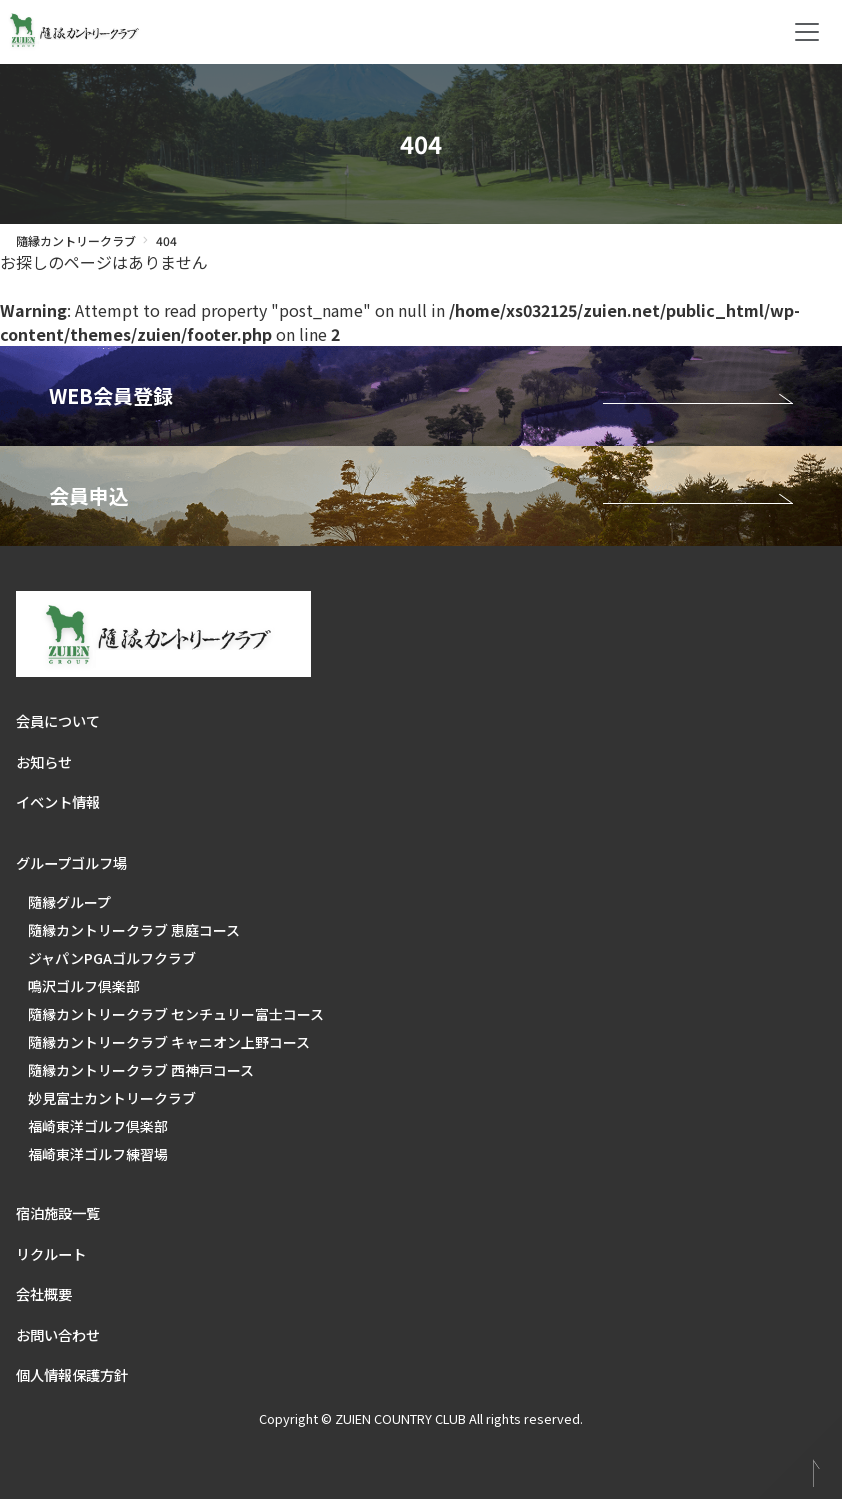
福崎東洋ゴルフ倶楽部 (98, 1126)
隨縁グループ (69, 902)
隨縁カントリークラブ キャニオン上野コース (169, 1042)
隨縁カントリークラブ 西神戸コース (141, 1070)
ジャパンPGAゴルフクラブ (112, 958)
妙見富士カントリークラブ (112, 1098)
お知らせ (44, 761)
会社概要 (44, 1293)
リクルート (51, 1253)
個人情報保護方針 (72, 1374)
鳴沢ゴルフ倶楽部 (84, 986)
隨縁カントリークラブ (76, 240)
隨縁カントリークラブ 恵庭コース (134, 930)
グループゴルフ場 (71, 862)
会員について (58, 720)
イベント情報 (58, 801)
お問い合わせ (58, 1334)
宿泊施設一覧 (58, 1212)
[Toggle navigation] (807, 32)
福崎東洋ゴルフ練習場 (98, 1154)
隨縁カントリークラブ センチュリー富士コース (176, 1014)
